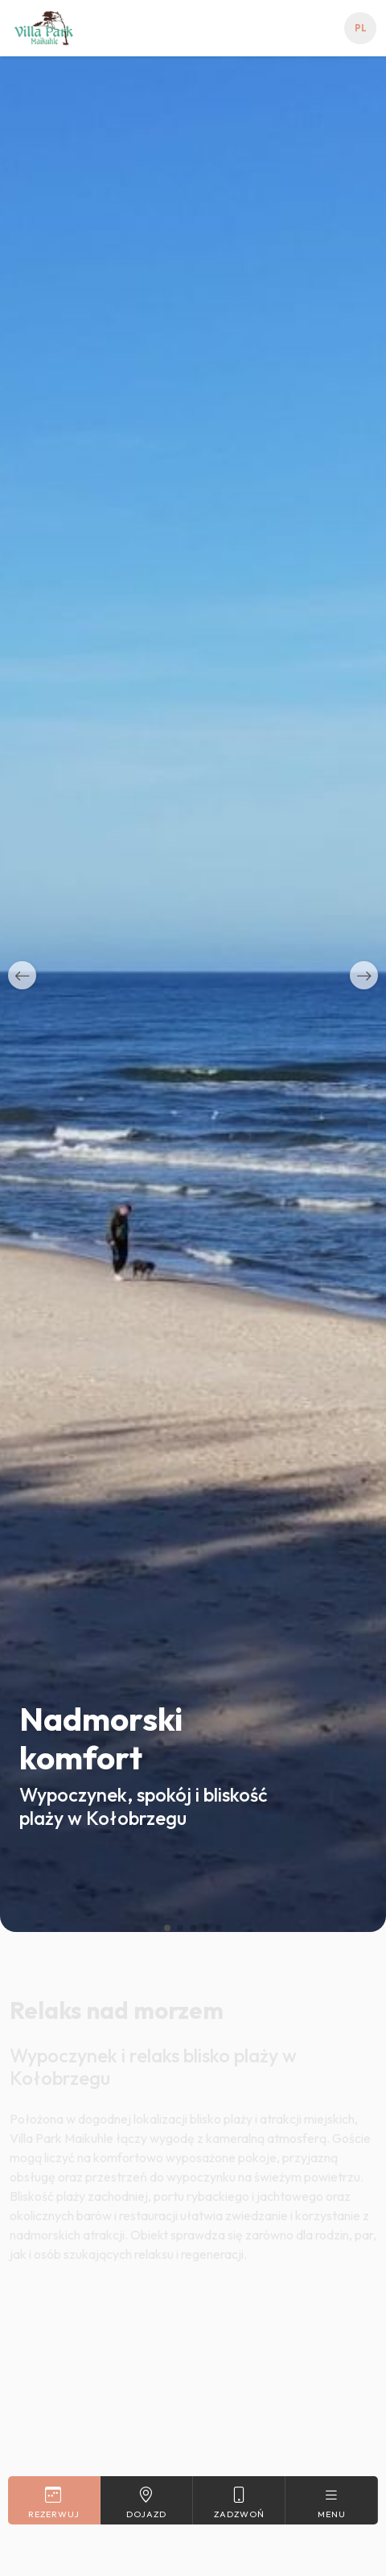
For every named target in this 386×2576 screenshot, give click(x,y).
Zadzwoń (239, 2502)
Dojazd (146, 2502)
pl (361, 28)
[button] (22, 975)
